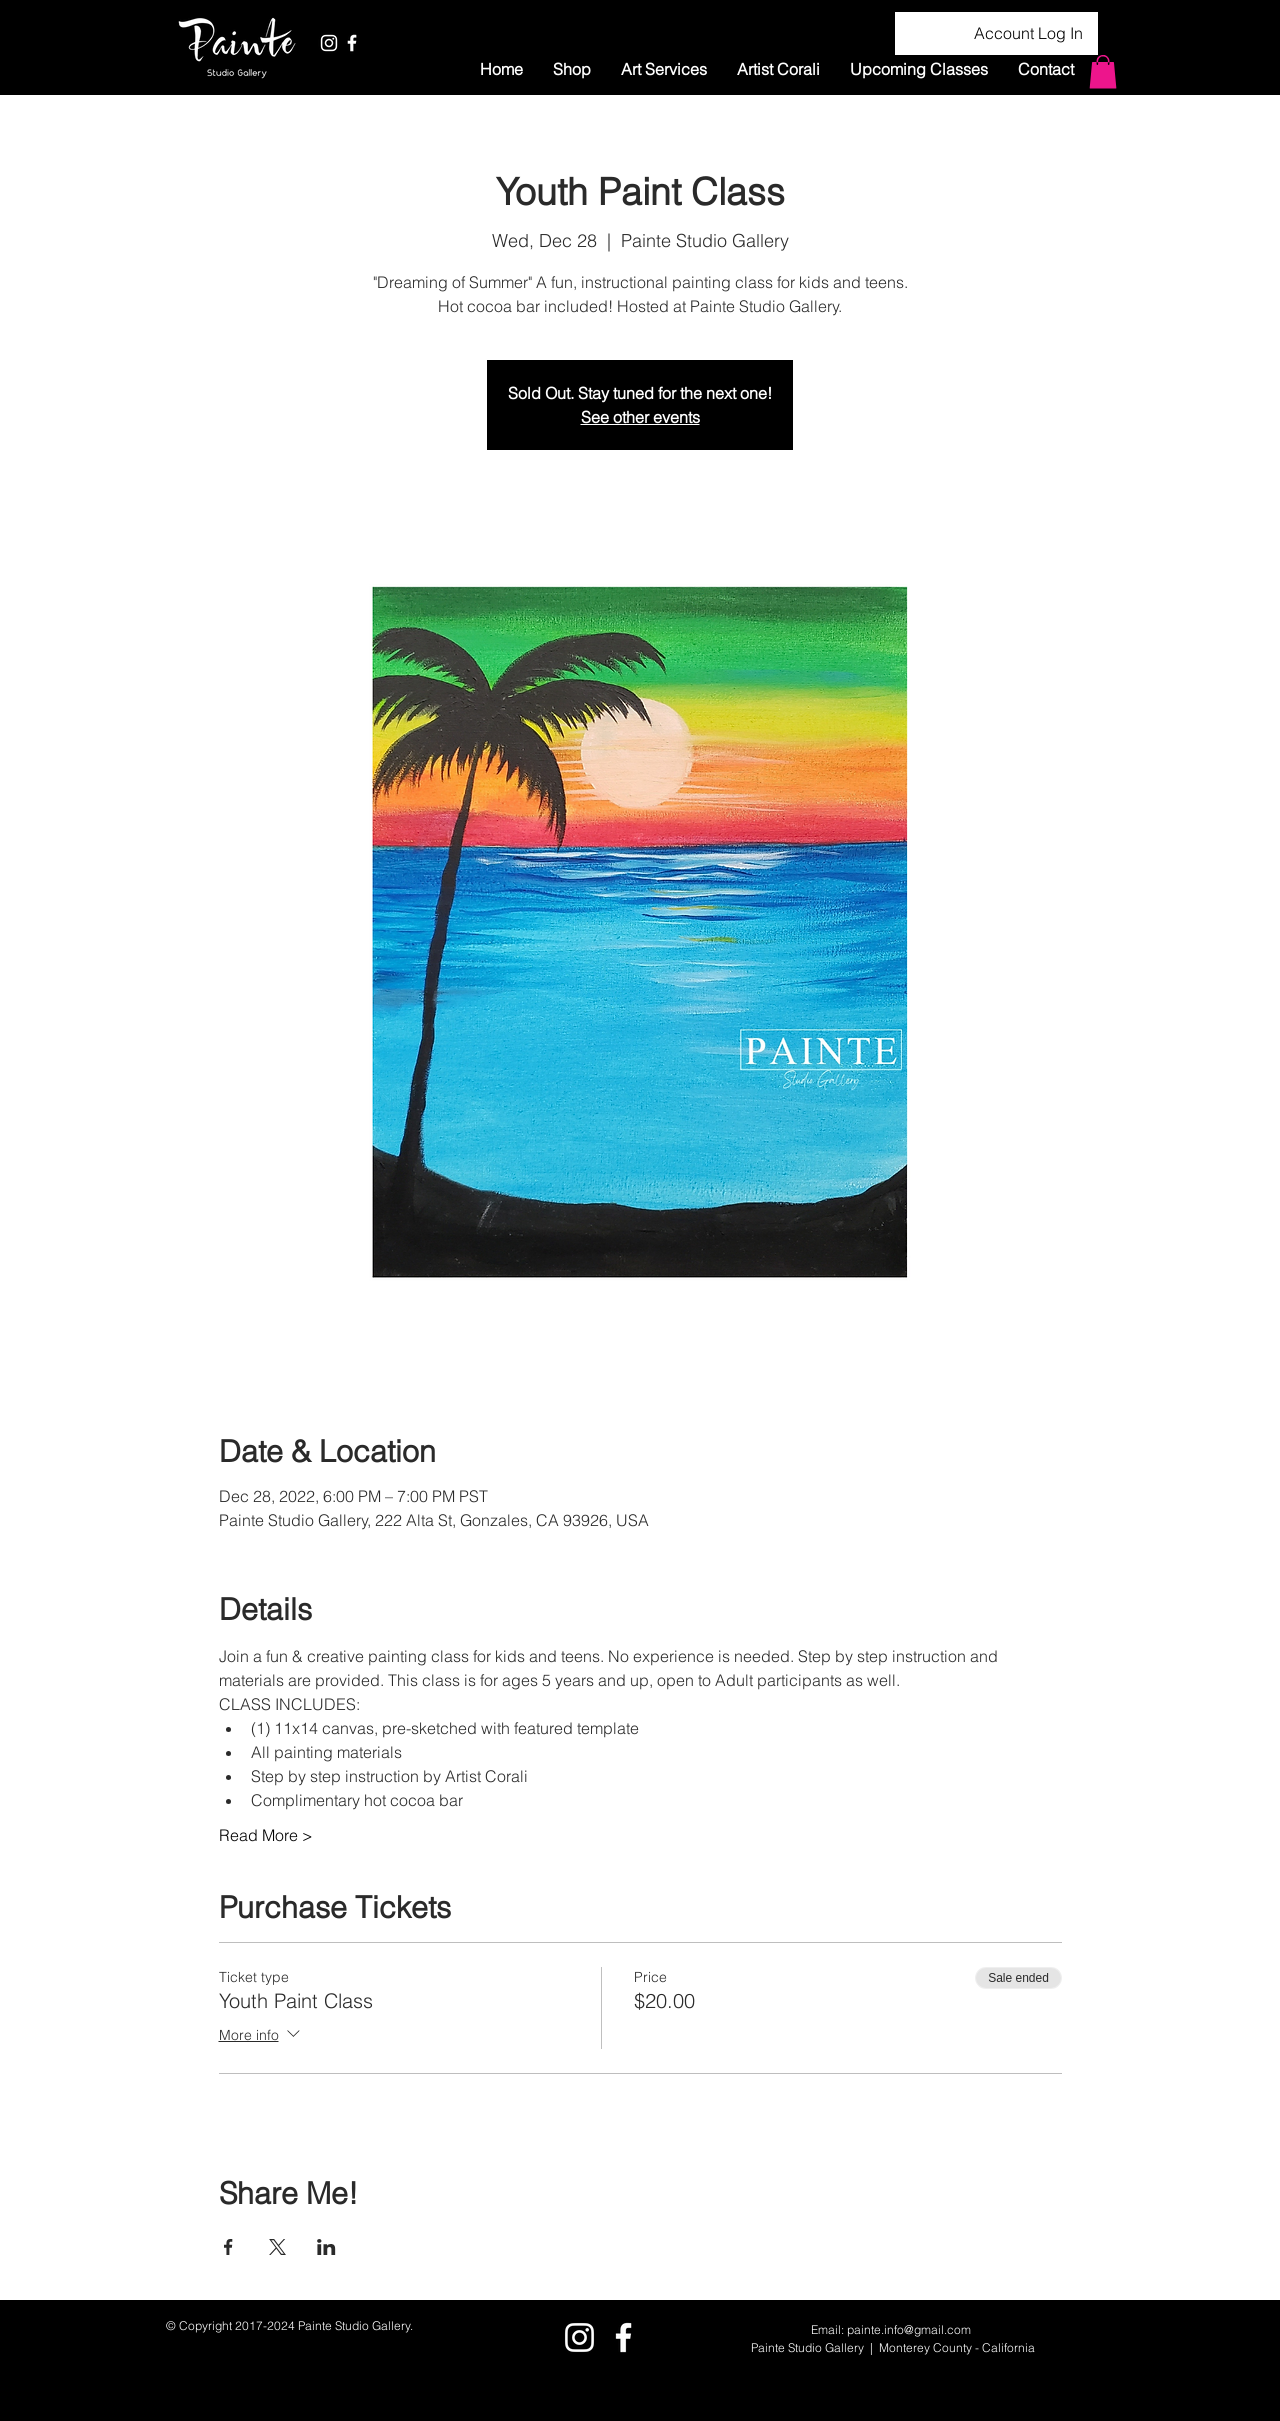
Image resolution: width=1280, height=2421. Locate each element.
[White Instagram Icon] (329, 43)
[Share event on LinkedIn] (326, 2247)
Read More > (266, 1835)
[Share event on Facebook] (228, 2247)
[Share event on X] (277, 2247)
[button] (664, 69)
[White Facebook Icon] (352, 43)
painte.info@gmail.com (909, 2329)
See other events (640, 417)
